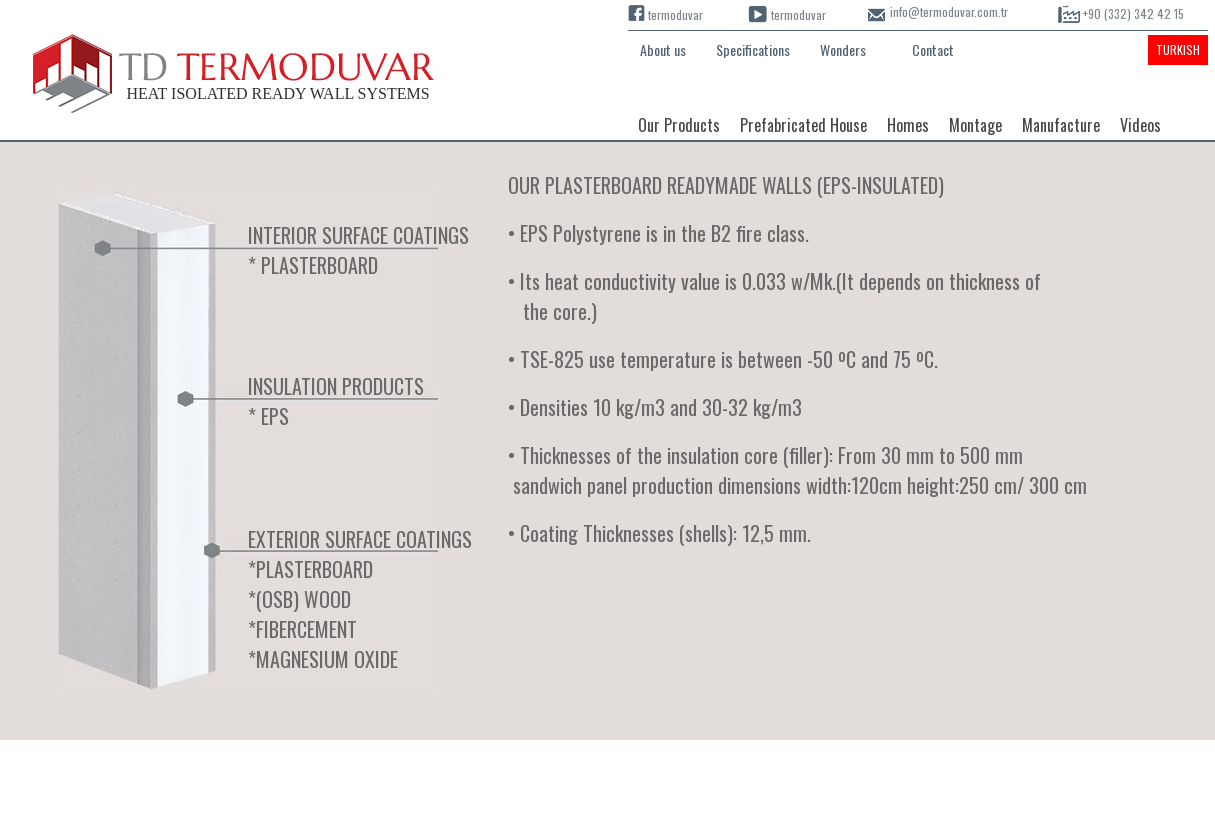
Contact (933, 49)
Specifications (753, 49)
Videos (1140, 125)
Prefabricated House (803, 125)
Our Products (679, 125)
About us (663, 49)
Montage (975, 125)
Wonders (843, 49)
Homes (908, 125)
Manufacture (1061, 125)
